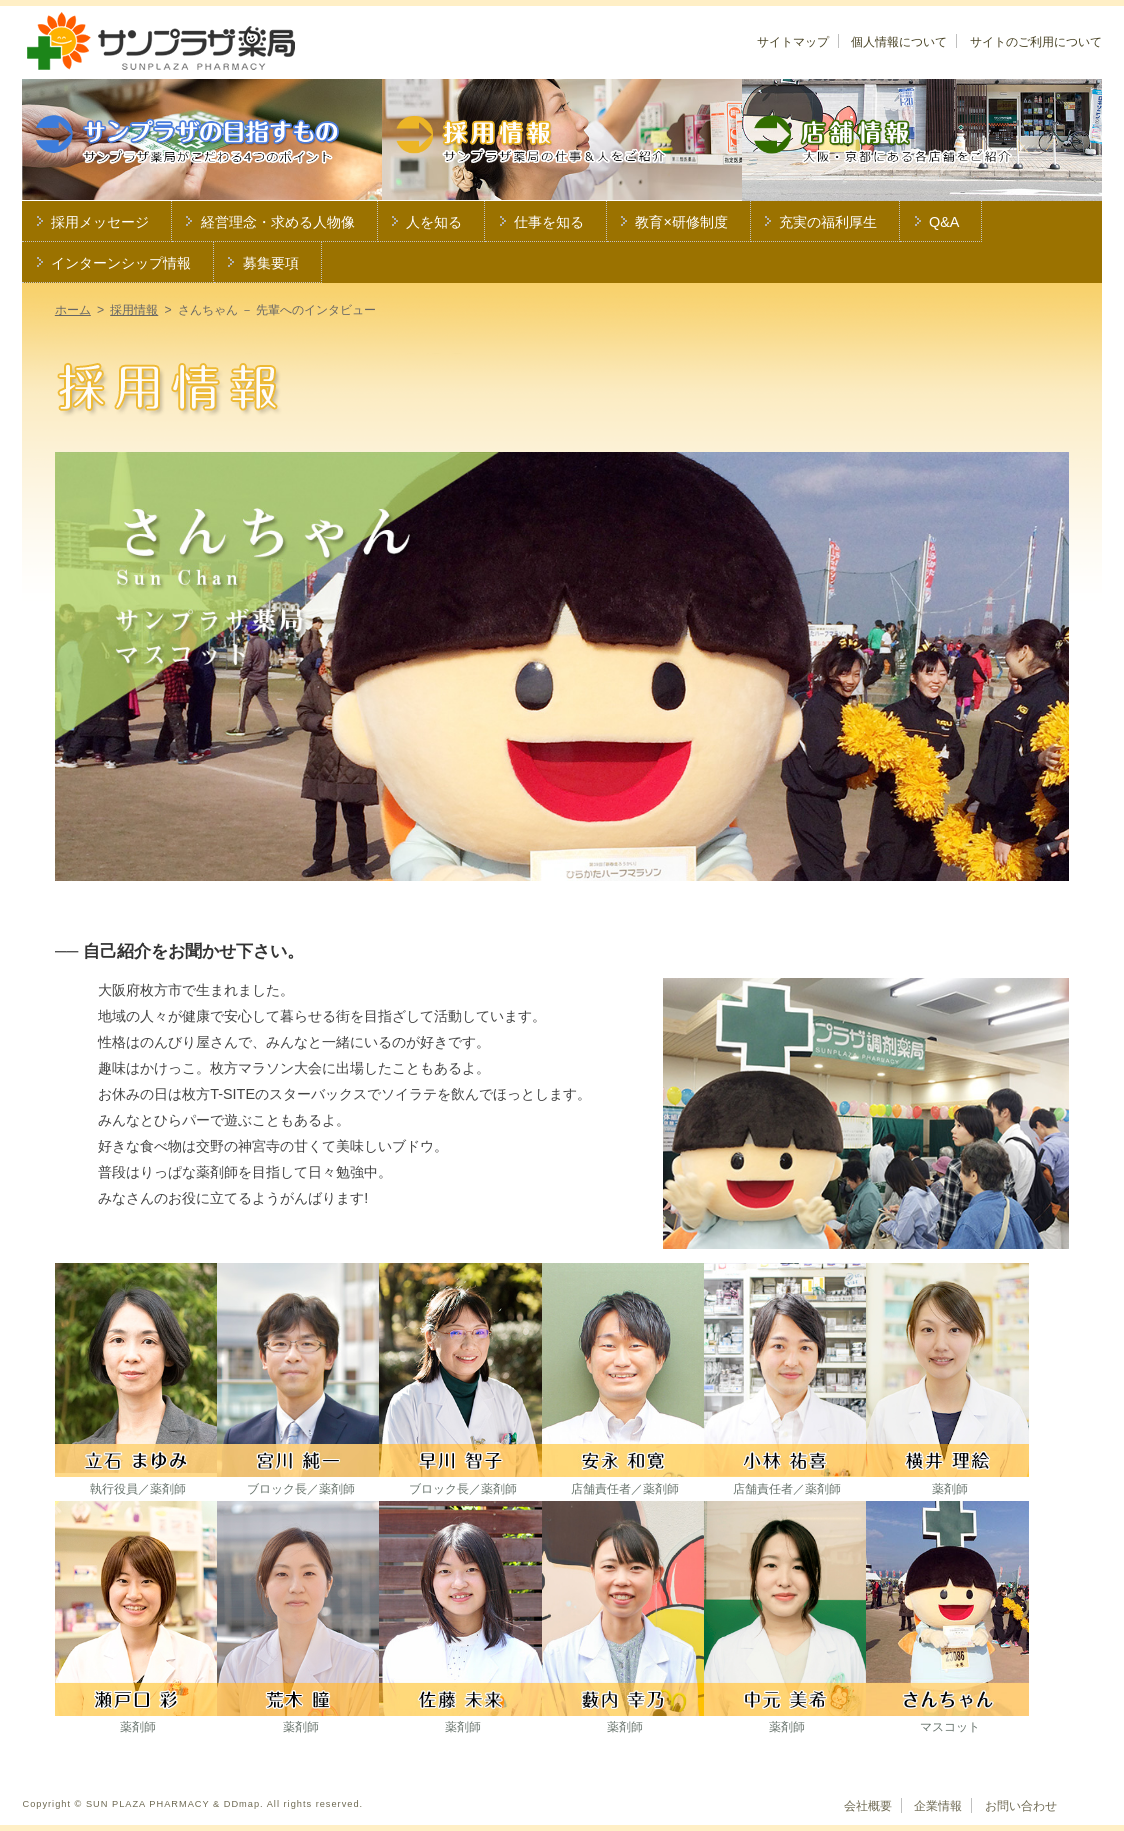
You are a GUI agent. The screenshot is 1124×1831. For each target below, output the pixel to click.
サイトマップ (793, 42)
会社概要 (868, 1806)
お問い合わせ (1021, 1806)
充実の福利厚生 (828, 222)
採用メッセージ (100, 222)
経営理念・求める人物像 (278, 222)
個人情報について (899, 42)
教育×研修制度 (681, 222)
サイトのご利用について (1036, 42)
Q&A (944, 222)
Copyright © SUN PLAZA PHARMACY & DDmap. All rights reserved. (192, 1804)
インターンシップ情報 (121, 263)
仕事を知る (549, 222)
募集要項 (271, 263)
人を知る (434, 222)
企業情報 (938, 1806)
